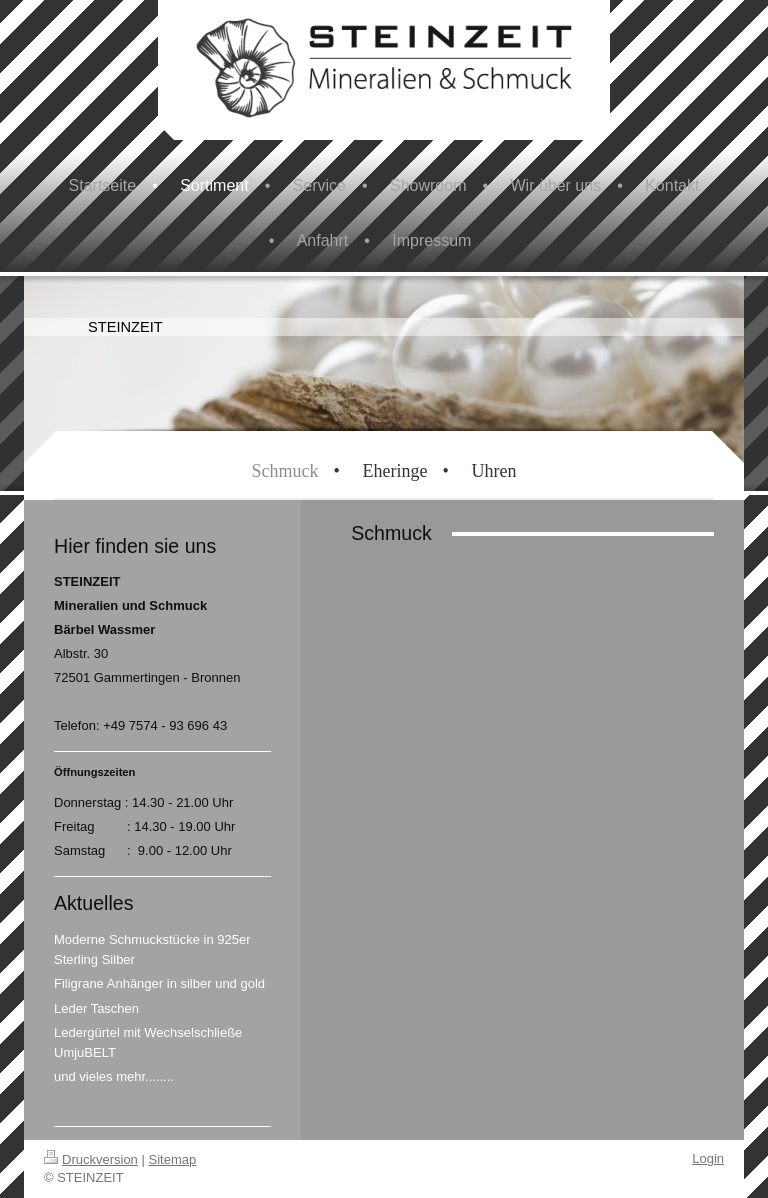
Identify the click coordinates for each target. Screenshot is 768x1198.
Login (708, 1158)
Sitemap (173, 1159)
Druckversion (91, 1159)
